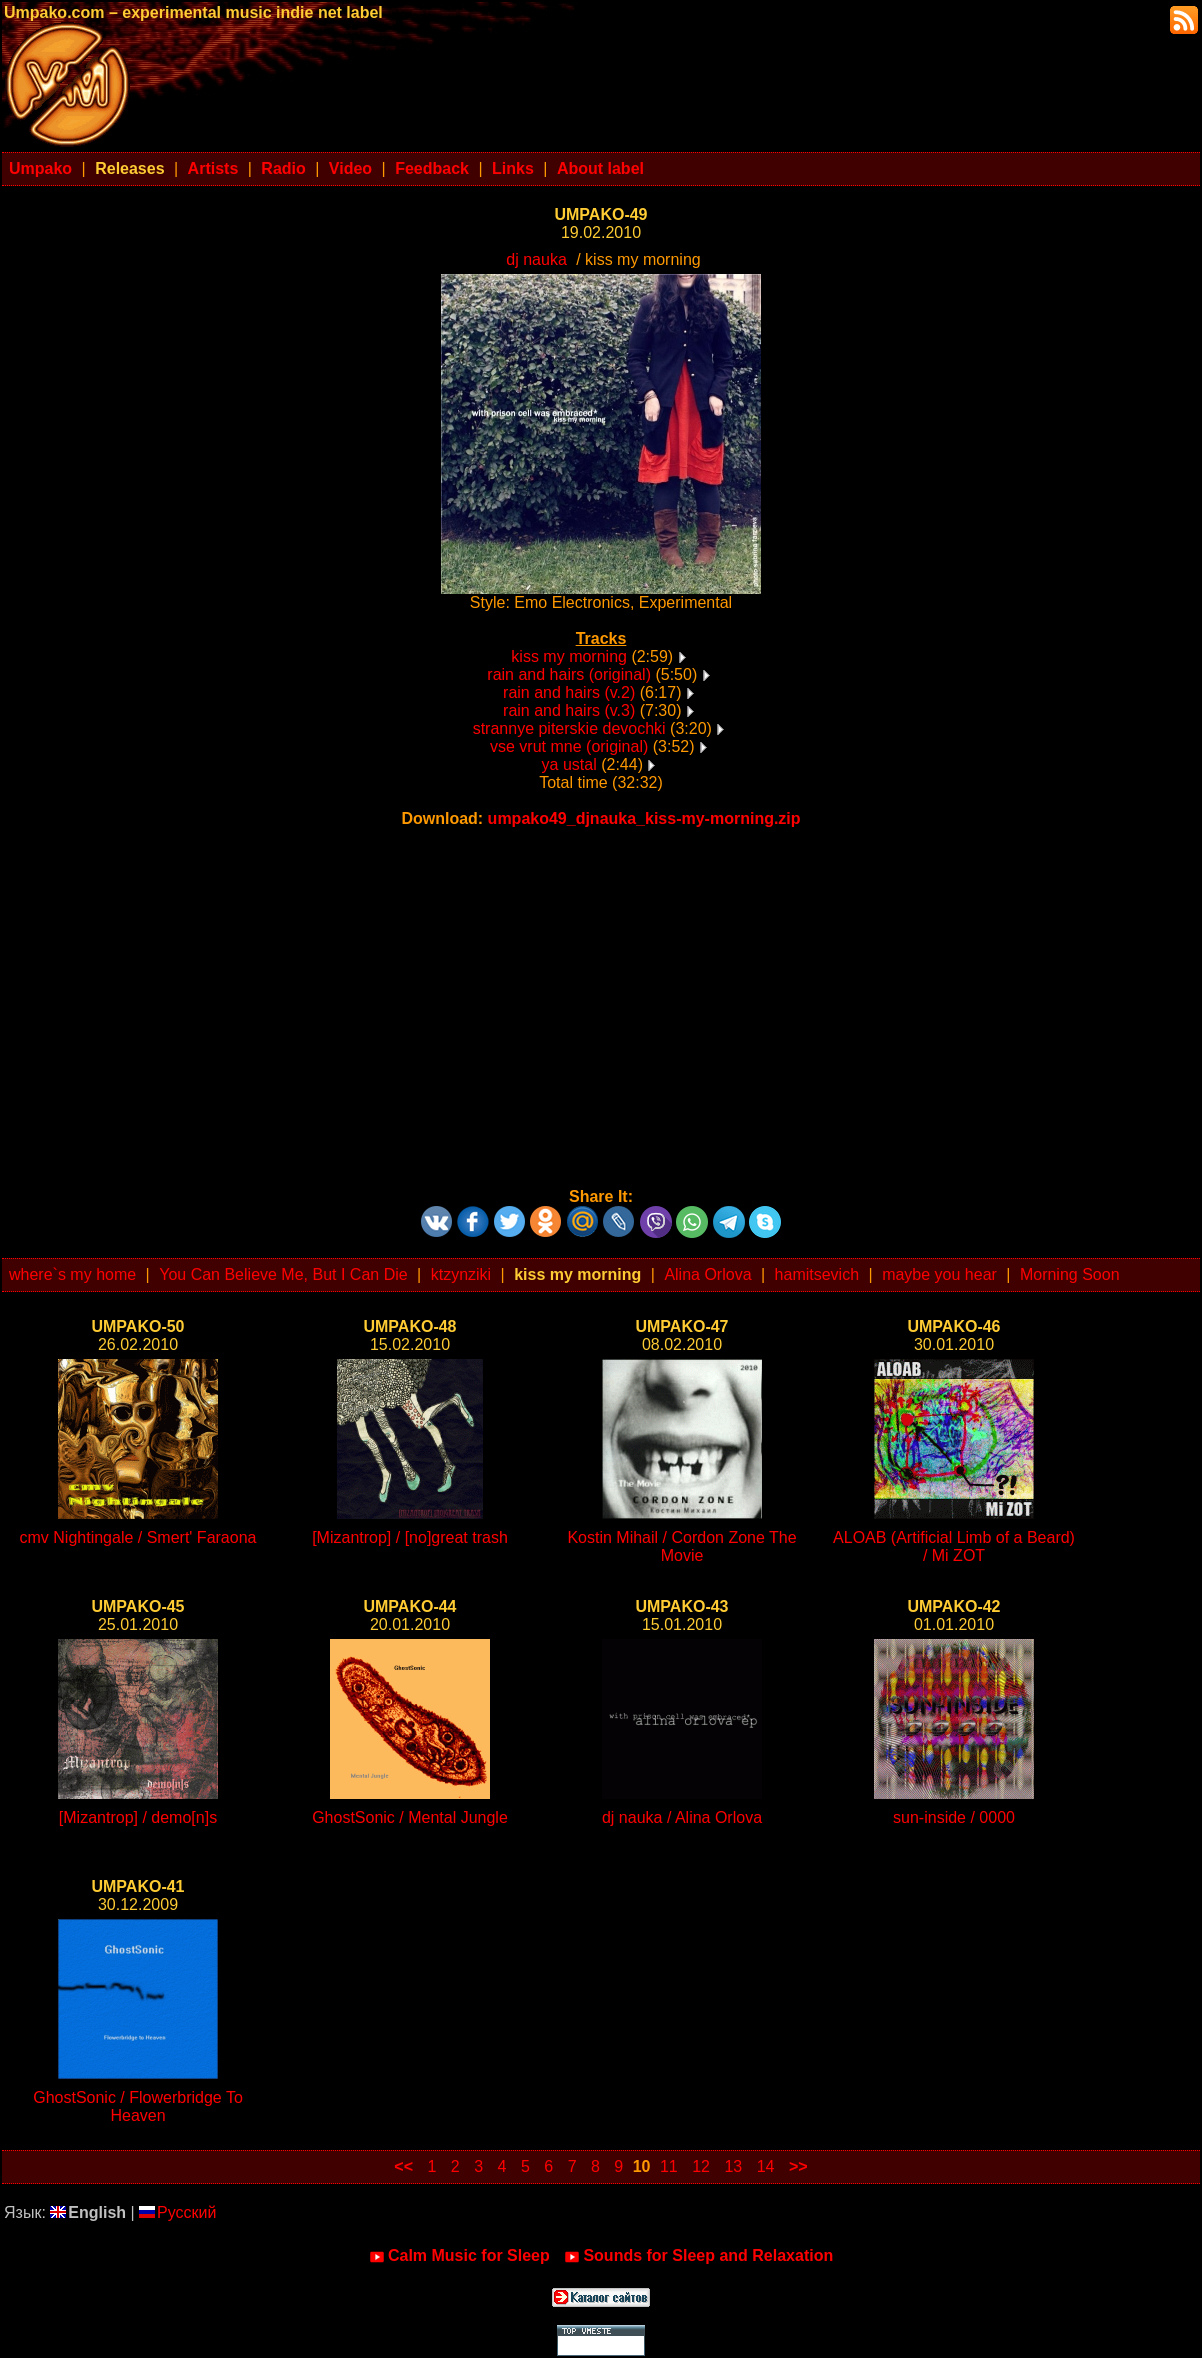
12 (701, 2166)
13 (733, 2166)
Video (350, 168)
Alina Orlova (707, 1274)
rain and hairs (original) (569, 674)
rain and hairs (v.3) (569, 710)
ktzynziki (461, 1274)
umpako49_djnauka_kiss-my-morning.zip (644, 818)
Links (513, 168)
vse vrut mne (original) (569, 746)
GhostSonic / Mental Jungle (410, 1817)
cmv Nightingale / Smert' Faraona (138, 1537)
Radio (283, 168)
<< (403, 2166)
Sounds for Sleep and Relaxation (698, 2256)
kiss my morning (569, 656)
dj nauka (536, 259)
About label (600, 168)
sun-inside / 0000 (954, 1817)
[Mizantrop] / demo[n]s (138, 1817)
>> (798, 2166)
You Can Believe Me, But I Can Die (283, 1274)
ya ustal (569, 764)
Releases (129, 168)
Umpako (40, 168)
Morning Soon (1070, 1274)
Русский (177, 2212)
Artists (213, 168)
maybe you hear (939, 1274)
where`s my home (72, 1274)
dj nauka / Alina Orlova (682, 1817)
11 (669, 2166)
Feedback (432, 168)
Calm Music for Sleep (459, 2256)
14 (766, 2166)
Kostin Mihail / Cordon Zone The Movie (681, 1546)
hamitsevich (817, 1274)
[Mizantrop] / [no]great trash (410, 1537)
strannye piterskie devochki (569, 728)
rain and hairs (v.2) (569, 692)
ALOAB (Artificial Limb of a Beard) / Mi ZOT (954, 1546)
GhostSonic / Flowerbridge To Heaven (138, 2106)
